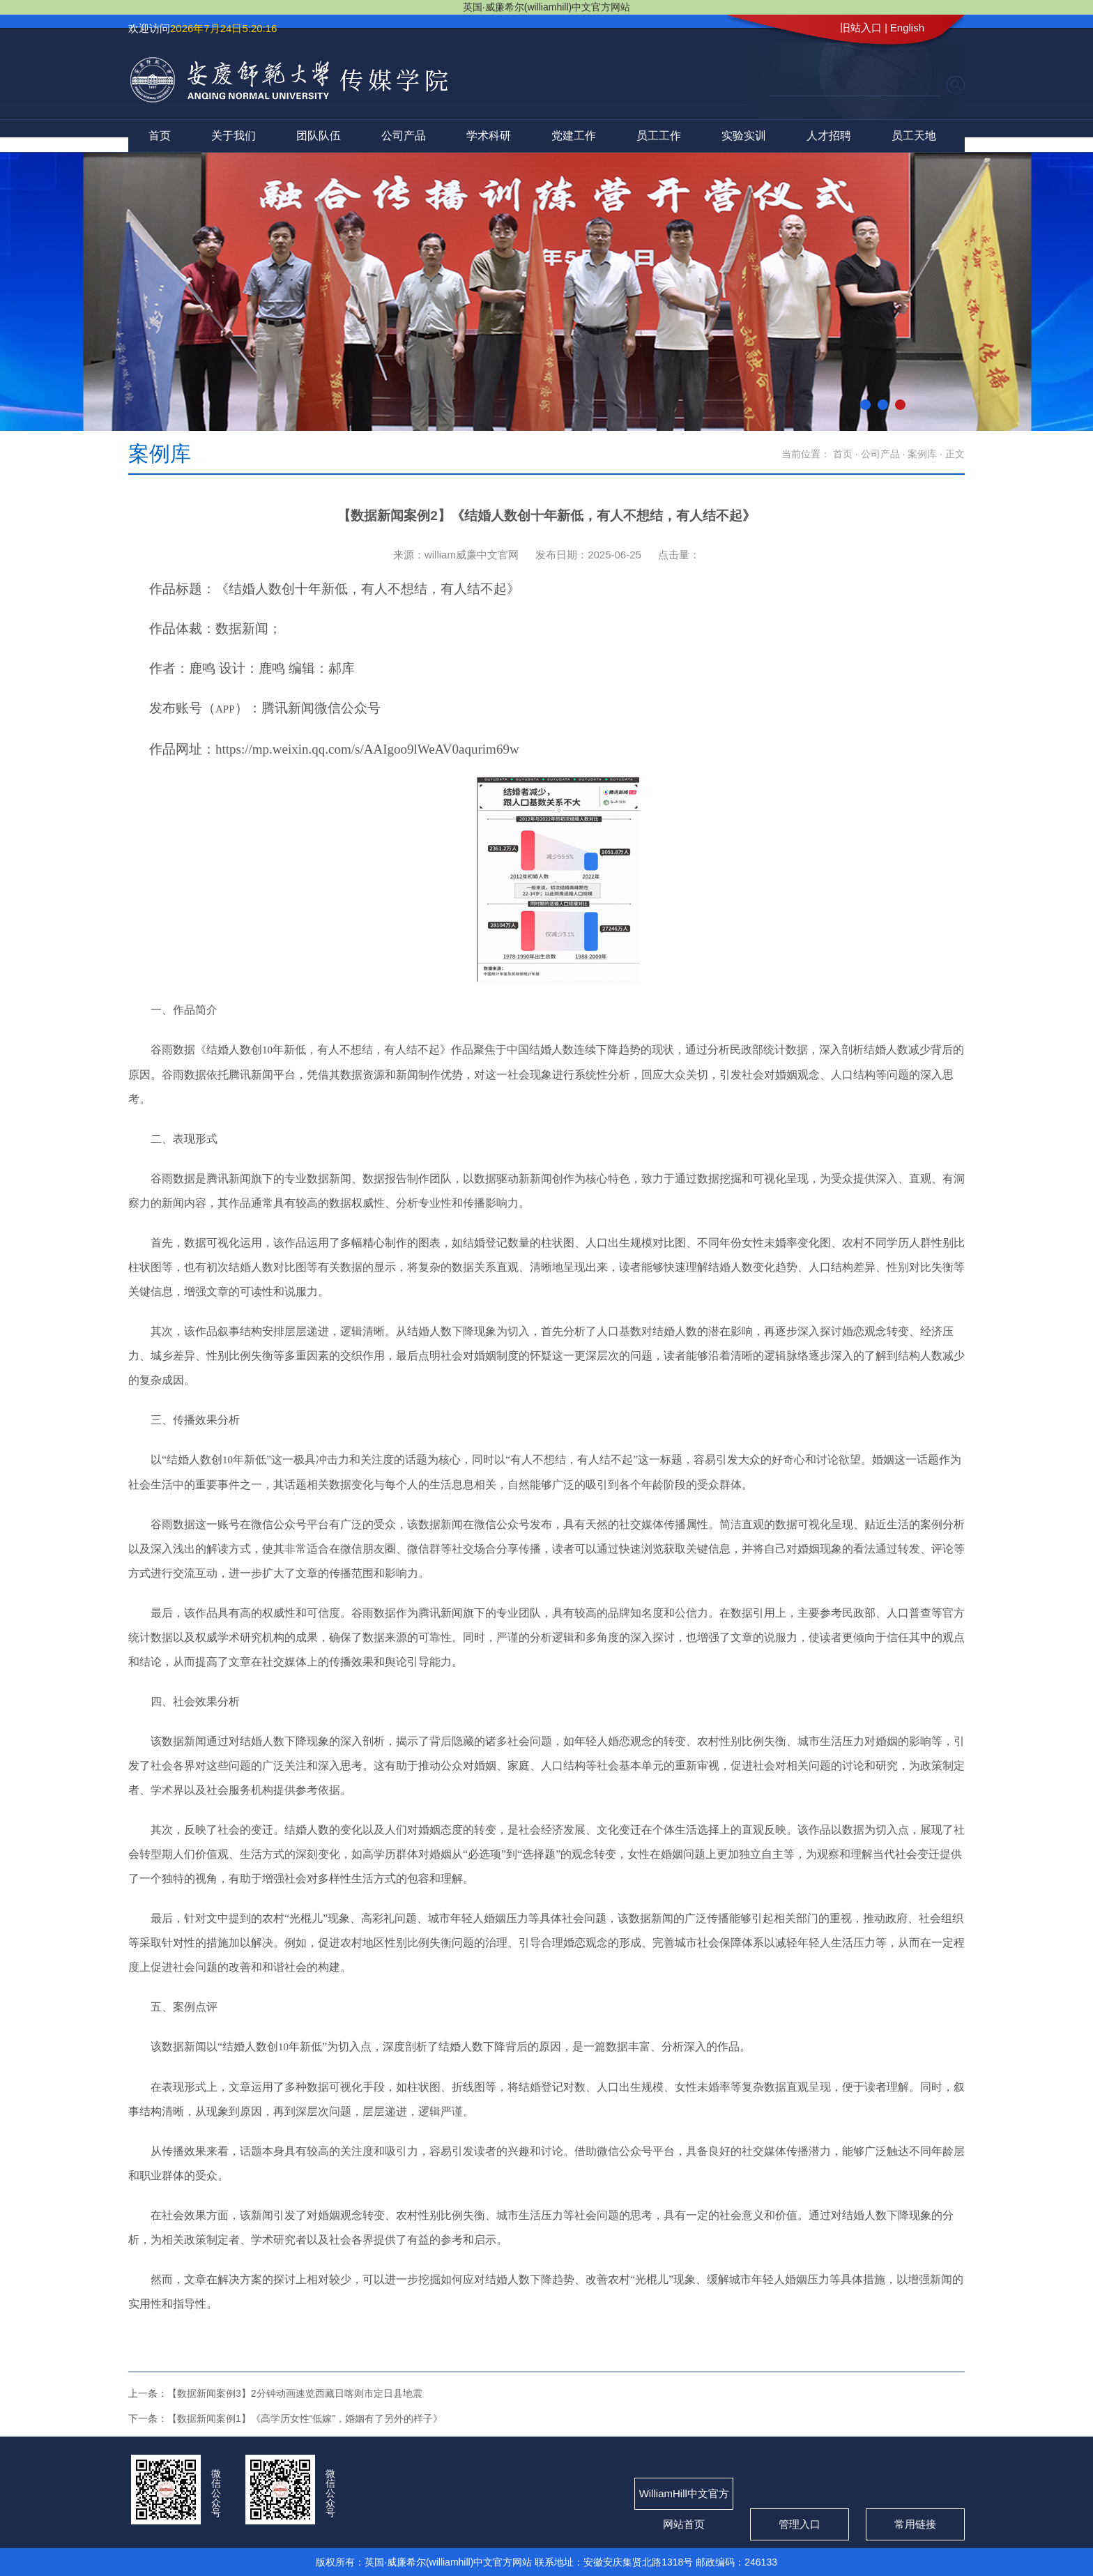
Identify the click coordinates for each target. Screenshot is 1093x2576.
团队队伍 (318, 136)
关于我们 (233, 136)
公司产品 (403, 136)
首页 (159, 136)
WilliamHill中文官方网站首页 (684, 2498)
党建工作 (573, 136)
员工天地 (914, 136)
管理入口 (799, 2524)
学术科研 (488, 136)
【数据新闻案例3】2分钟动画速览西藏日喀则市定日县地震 (294, 2393)
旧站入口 (861, 27)
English (907, 27)
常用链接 (915, 2524)
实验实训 (743, 136)
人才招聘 (829, 136)
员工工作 (658, 136)
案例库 (922, 453)
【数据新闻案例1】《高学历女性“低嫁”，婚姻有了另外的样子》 (305, 2418)
